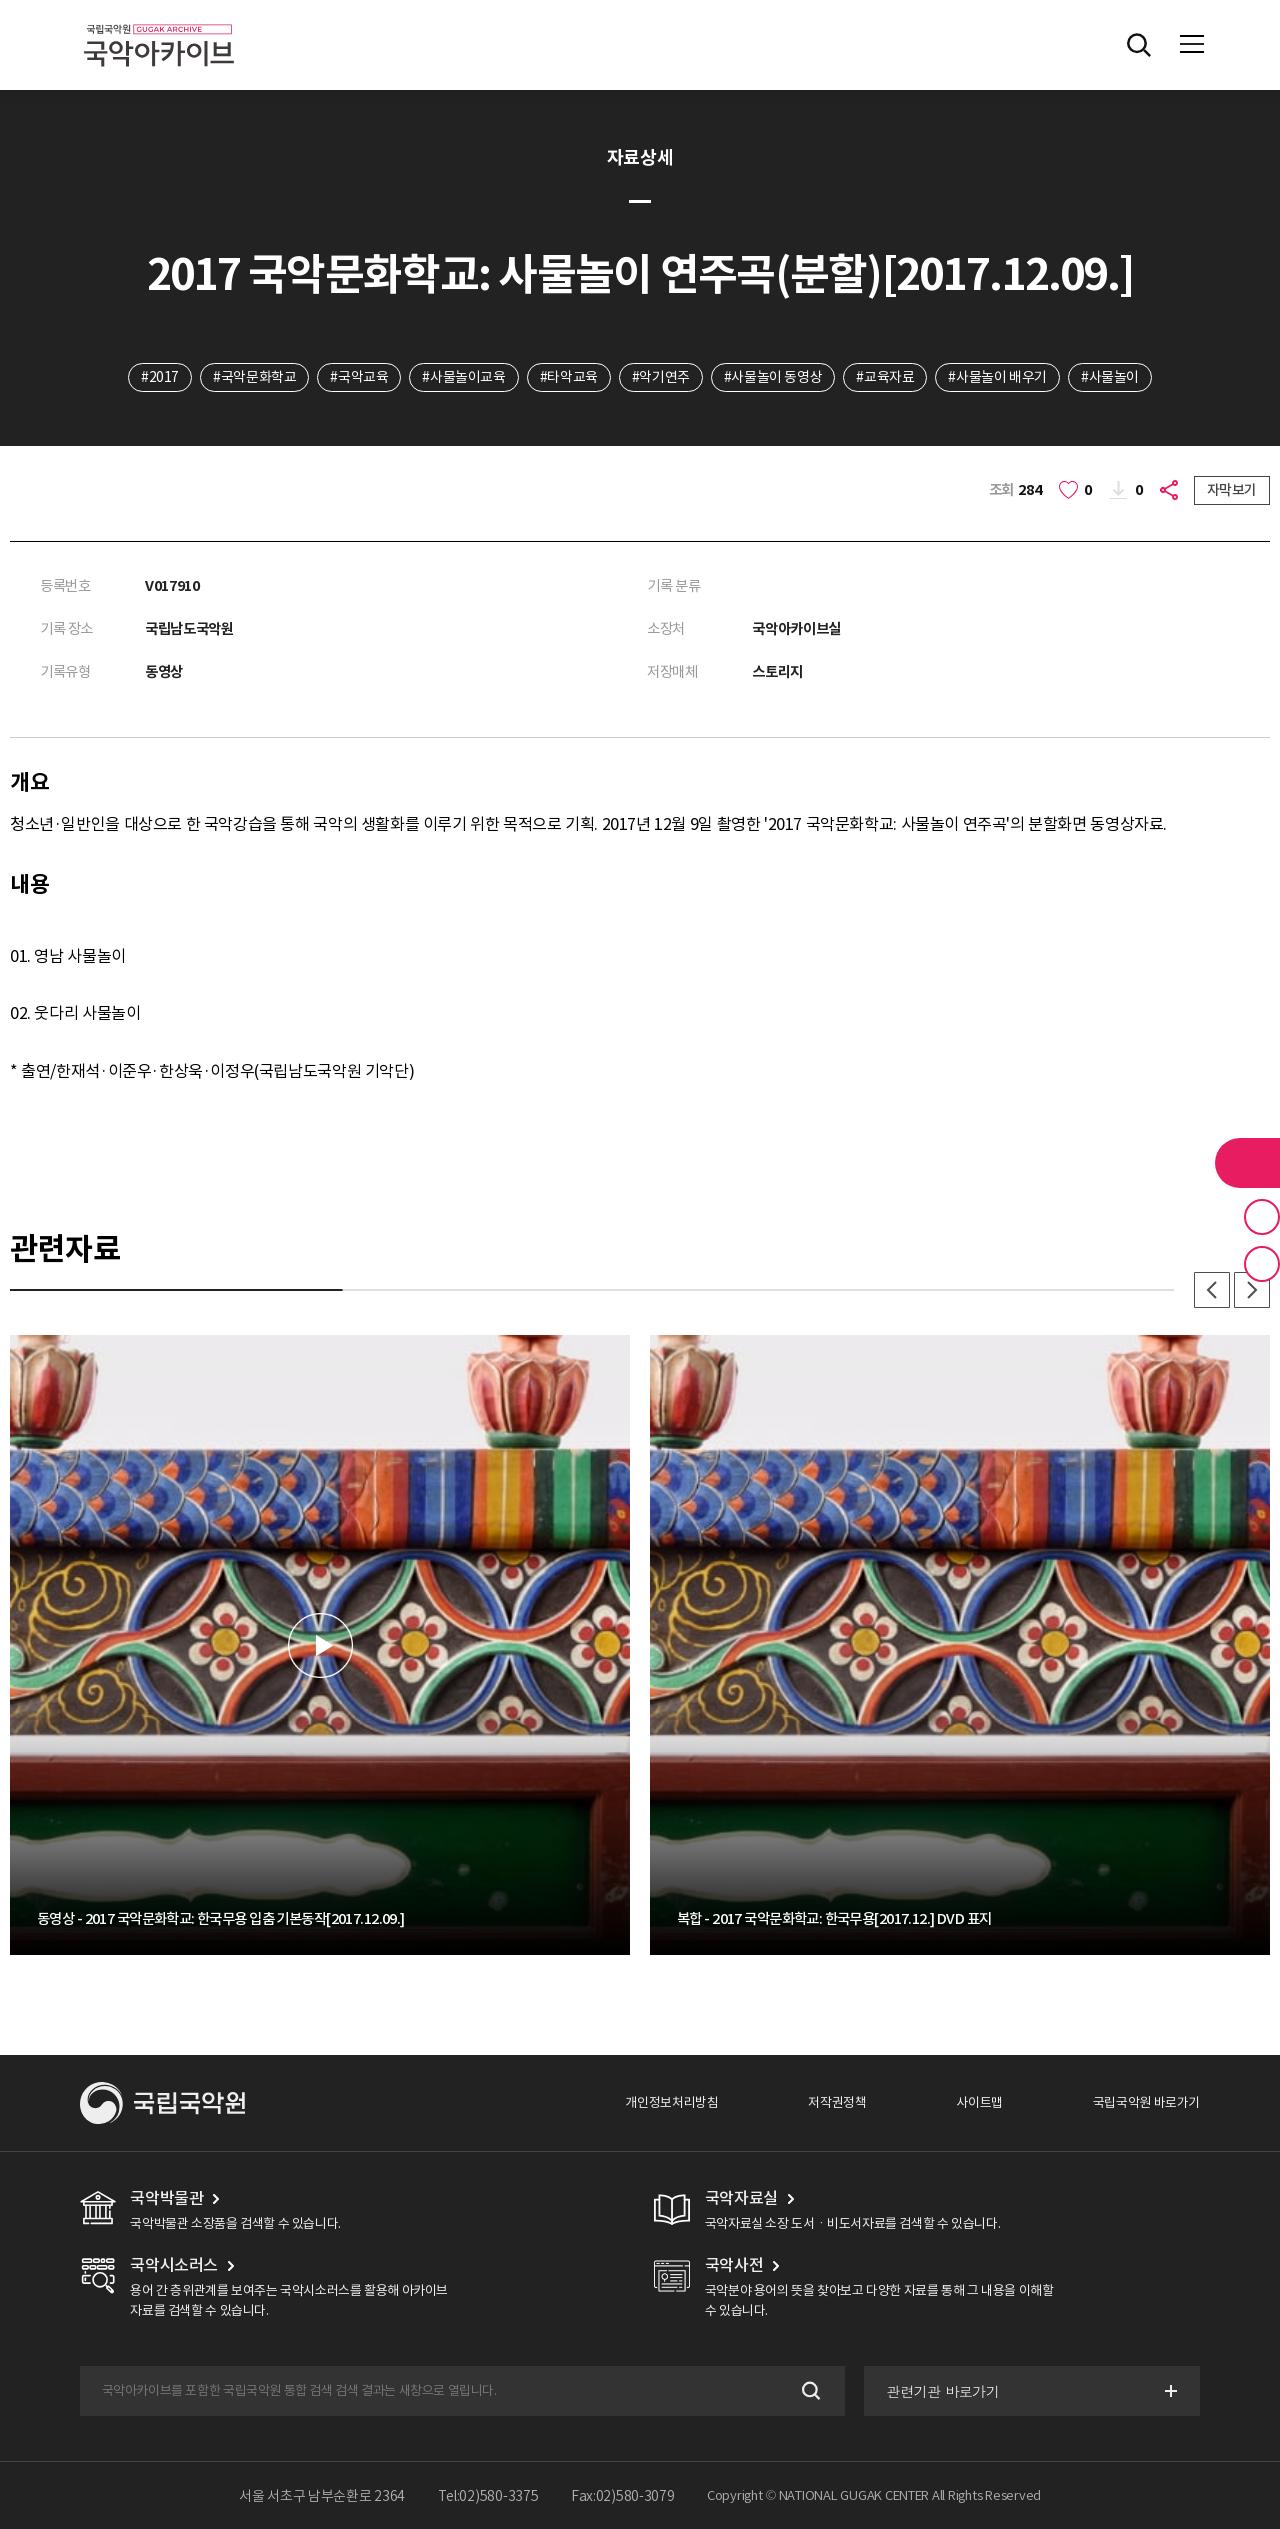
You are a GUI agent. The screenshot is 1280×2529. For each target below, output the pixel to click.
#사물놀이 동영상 (773, 377)
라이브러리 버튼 (1247, 1163)
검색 (809, 2391)
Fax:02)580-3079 (623, 2496)
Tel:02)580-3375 (488, 2496)
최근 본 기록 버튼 (1262, 1264)
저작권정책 (837, 2102)
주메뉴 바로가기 (0, 0)
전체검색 (1139, 45)
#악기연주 (661, 377)
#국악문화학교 (254, 377)
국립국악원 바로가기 (1146, 2102)
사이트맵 (979, 2102)
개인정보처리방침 (671, 2102)
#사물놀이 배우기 (997, 377)
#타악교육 (569, 377)
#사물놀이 (1110, 377)
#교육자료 (885, 377)
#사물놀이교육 (463, 377)
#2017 (160, 377)
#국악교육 (359, 377)
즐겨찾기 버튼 (1262, 1217)
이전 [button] (1212, 1290)
